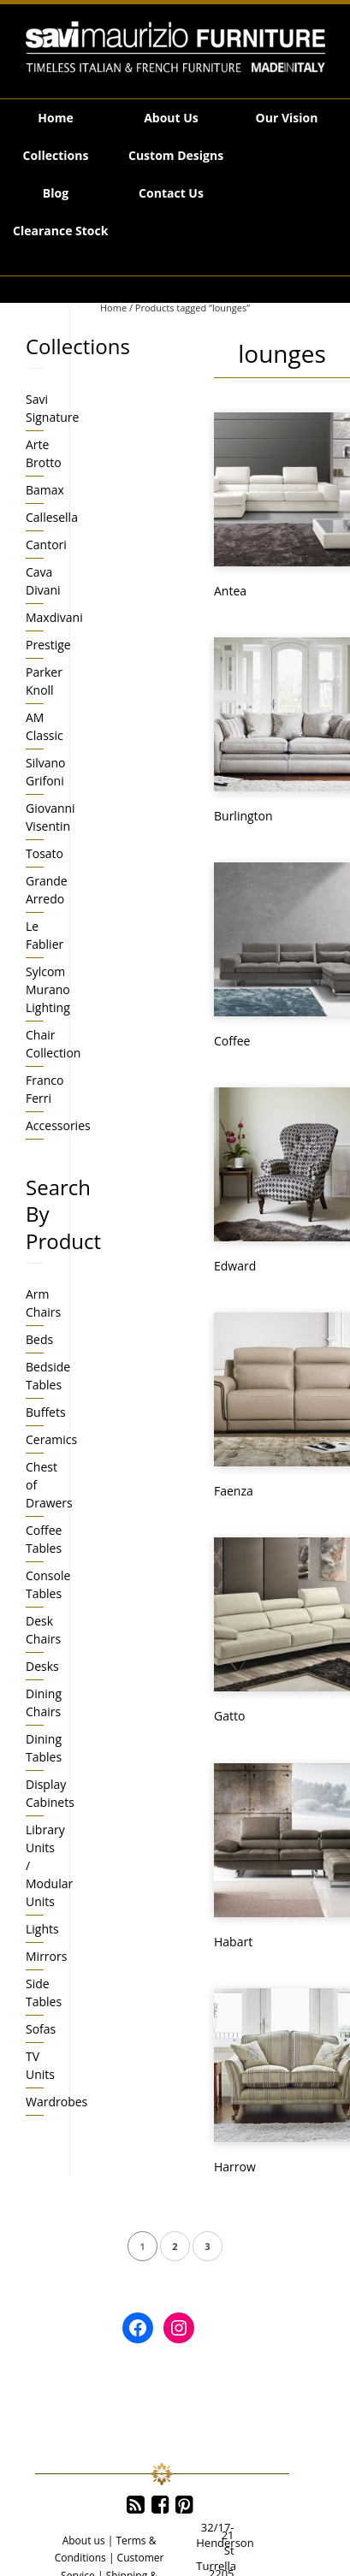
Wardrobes (56, 2101)
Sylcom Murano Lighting (48, 989)
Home (55, 118)
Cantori (46, 544)
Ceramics (51, 1439)
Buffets (46, 1412)
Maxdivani (54, 617)
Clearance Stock (60, 230)
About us (83, 2540)
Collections (56, 155)
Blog (55, 193)
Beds (39, 1339)
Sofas (41, 2029)
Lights (42, 1929)
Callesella (52, 517)
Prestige (48, 645)
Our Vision (287, 118)
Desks (42, 1666)
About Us (171, 118)
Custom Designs (175, 155)
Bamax (45, 490)
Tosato (44, 853)
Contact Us (171, 193)
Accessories (58, 1125)
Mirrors (46, 1956)
